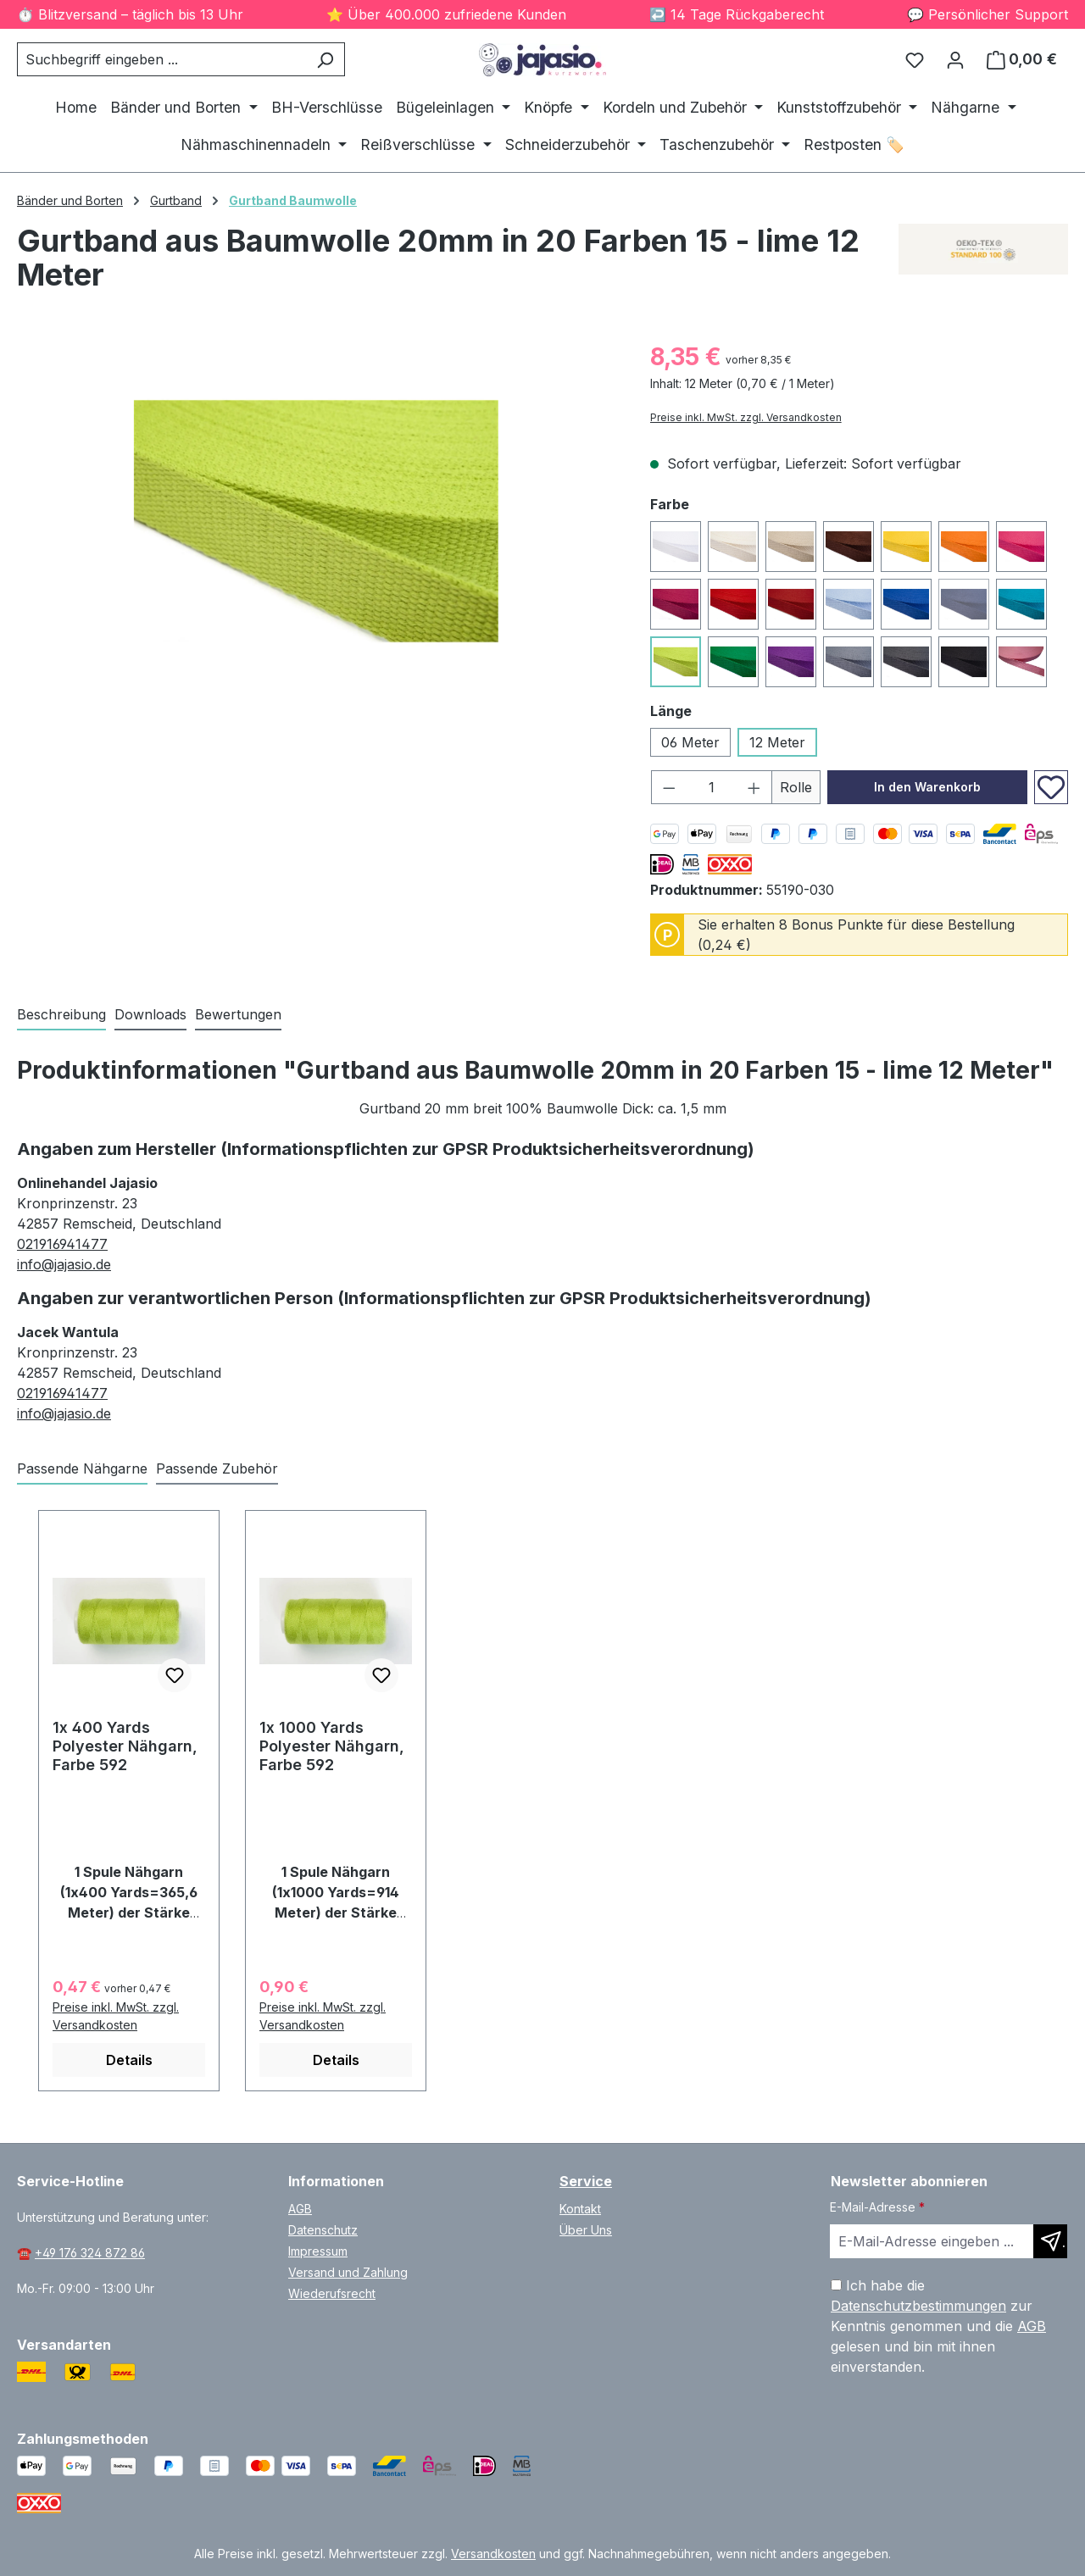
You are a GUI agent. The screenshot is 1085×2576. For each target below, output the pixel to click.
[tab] (61, 1015)
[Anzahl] (711, 787)
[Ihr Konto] (955, 59)
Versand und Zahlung (348, 2272)
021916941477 (62, 1243)
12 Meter (777, 742)
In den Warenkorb (927, 787)
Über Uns (585, 2230)
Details (129, 2059)
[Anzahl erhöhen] (754, 787)
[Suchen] (325, 59)
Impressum (318, 2251)
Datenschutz (323, 2230)
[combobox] (161, 59)
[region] (316, 521)
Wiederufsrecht (332, 2293)
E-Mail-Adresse (877, 2207)
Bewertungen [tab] (238, 1014)
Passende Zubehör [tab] (217, 1468)
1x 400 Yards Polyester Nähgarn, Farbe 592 (125, 1746)
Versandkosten (493, 2553)
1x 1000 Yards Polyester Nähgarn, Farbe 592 (331, 1746)
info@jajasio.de (64, 1264)
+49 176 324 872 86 (90, 2253)
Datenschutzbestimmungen (918, 2305)
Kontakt (580, 2208)
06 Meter (690, 742)
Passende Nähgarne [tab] (82, 1468)
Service (585, 2181)
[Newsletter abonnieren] (1050, 2241)
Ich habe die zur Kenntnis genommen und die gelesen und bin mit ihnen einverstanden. (938, 2326)
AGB (300, 2208)
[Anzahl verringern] (669, 787)
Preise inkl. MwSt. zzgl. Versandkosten (746, 417)
